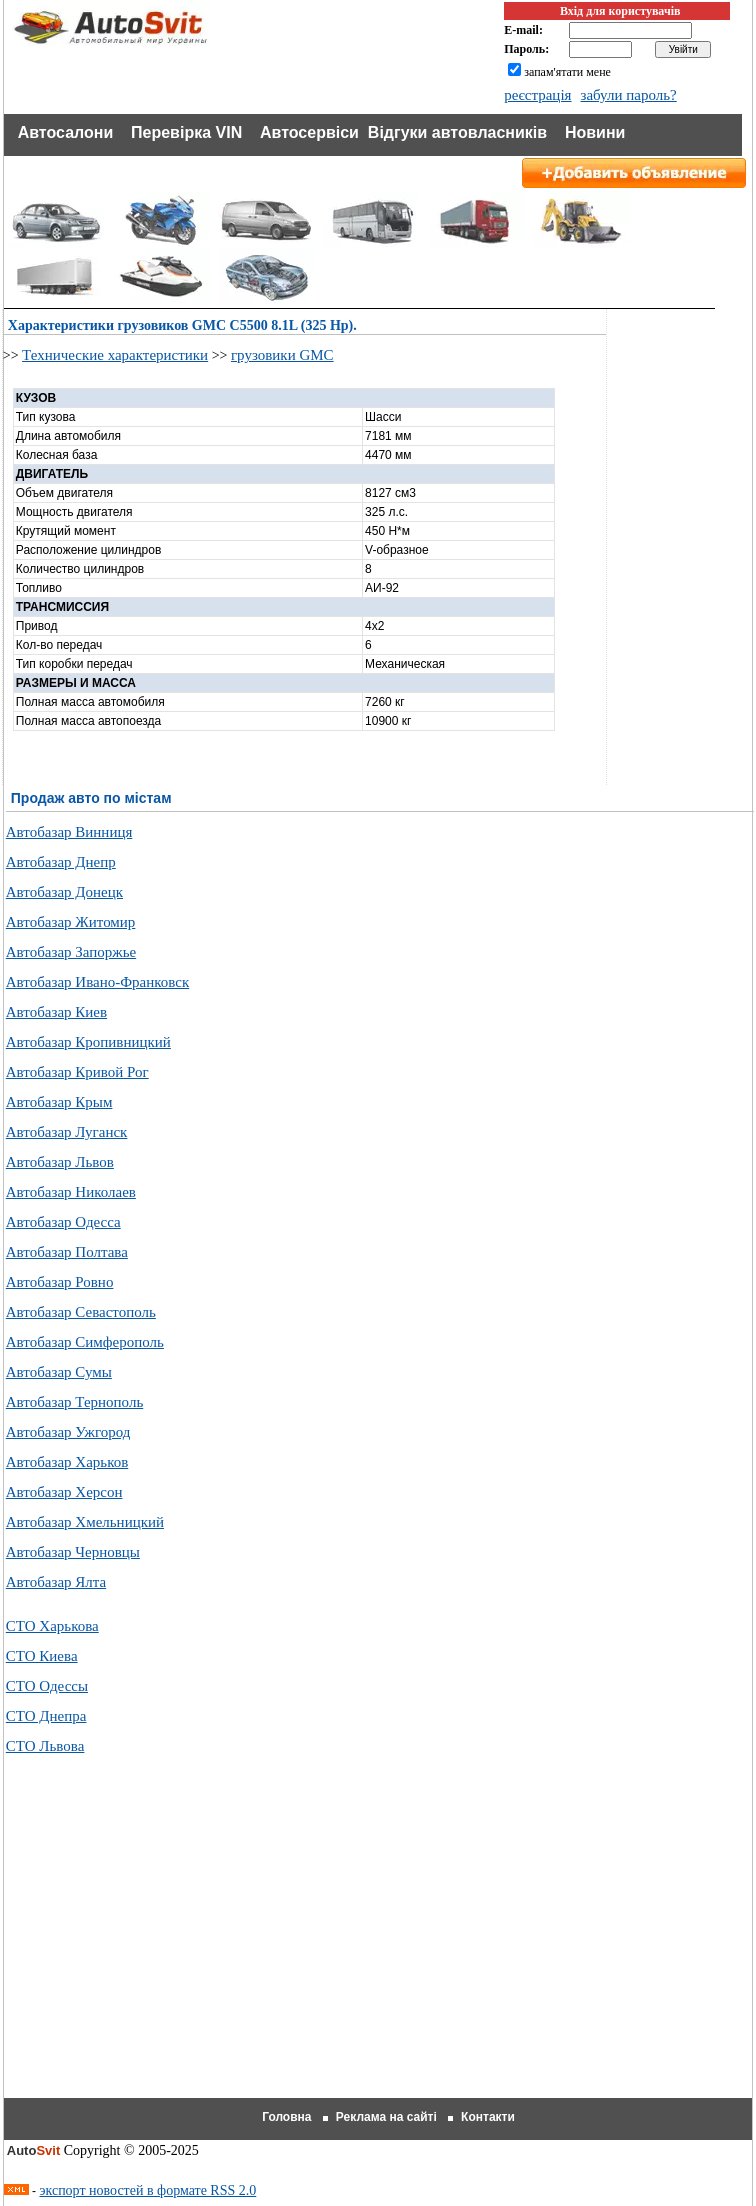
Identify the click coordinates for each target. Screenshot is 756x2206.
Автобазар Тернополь (74, 1402)
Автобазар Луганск (67, 1132)
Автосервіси (309, 132)
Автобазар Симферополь (85, 1342)
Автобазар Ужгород (68, 1432)
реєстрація (537, 95)
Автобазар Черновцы (73, 1552)
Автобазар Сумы (59, 1372)
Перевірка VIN (186, 132)
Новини (595, 132)
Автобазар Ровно (60, 1282)
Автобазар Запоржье (71, 952)
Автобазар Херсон (64, 1492)
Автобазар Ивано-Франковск (97, 982)
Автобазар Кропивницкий (88, 1042)
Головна (286, 2117)
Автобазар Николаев (71, 1192)
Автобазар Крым (59, 1102)
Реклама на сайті (386, 2117)
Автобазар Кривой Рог (77, 1072)
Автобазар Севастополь (81, 1312)
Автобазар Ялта (56, 1582)
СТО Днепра (46, 1716)
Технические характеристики (115, 355)
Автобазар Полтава (67, 1252)
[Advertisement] (380, 1951)
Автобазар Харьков (67, 1462)
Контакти (488, 2117)
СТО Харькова (52, 1626)
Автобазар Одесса (63, 1222)
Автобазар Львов (60, 1162)
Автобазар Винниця (69, 832)
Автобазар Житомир (71, 922)
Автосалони (66, 132)
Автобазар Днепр (61, 862)
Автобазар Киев (56, 1012)
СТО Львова (45, 1746)
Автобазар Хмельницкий (85, 1522)
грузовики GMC (282, 355)
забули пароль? (628, 95)
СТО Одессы (47, 1686)
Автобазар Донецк (64, 892)
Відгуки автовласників (457, 132)
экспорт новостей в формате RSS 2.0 (147, 2190)
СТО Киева (42, 1656)
